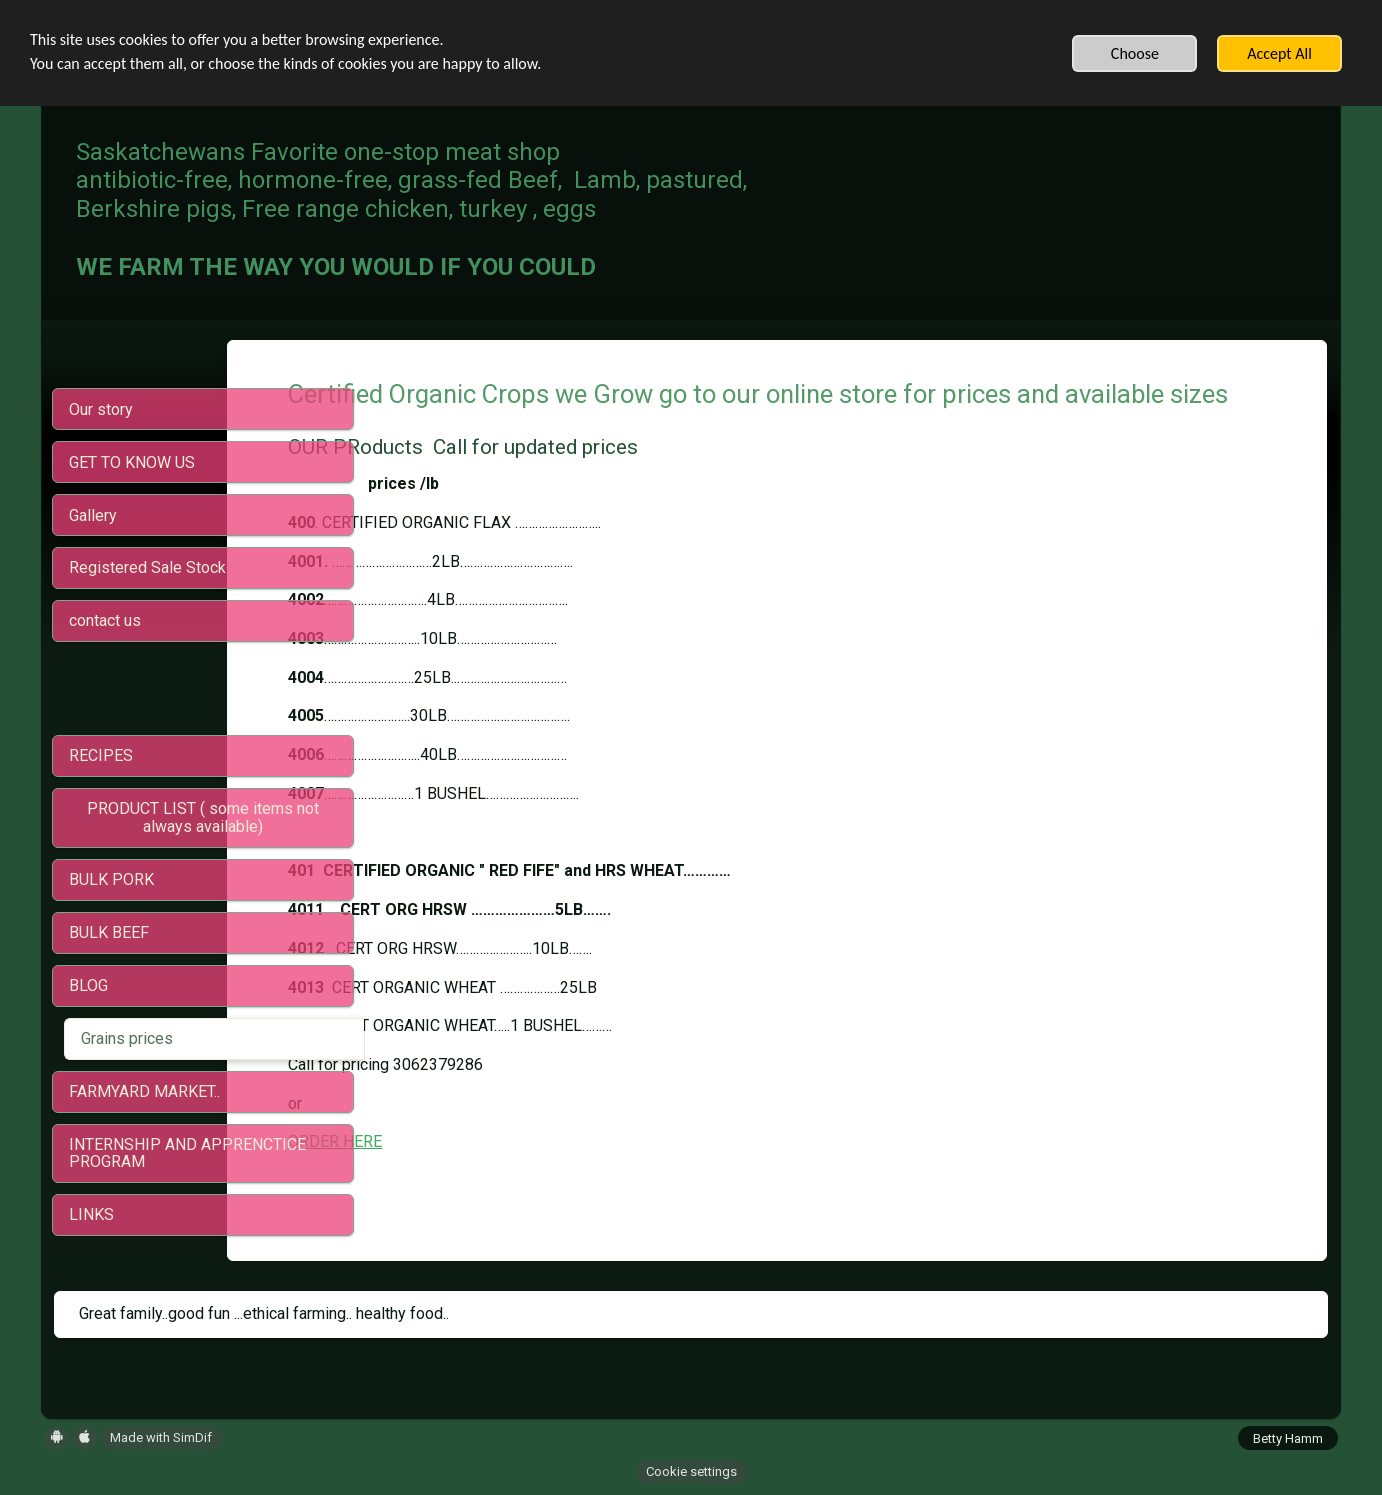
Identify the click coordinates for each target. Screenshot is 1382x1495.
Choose (1135, 53)
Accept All (1279, 53)
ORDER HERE (472, 1178)
